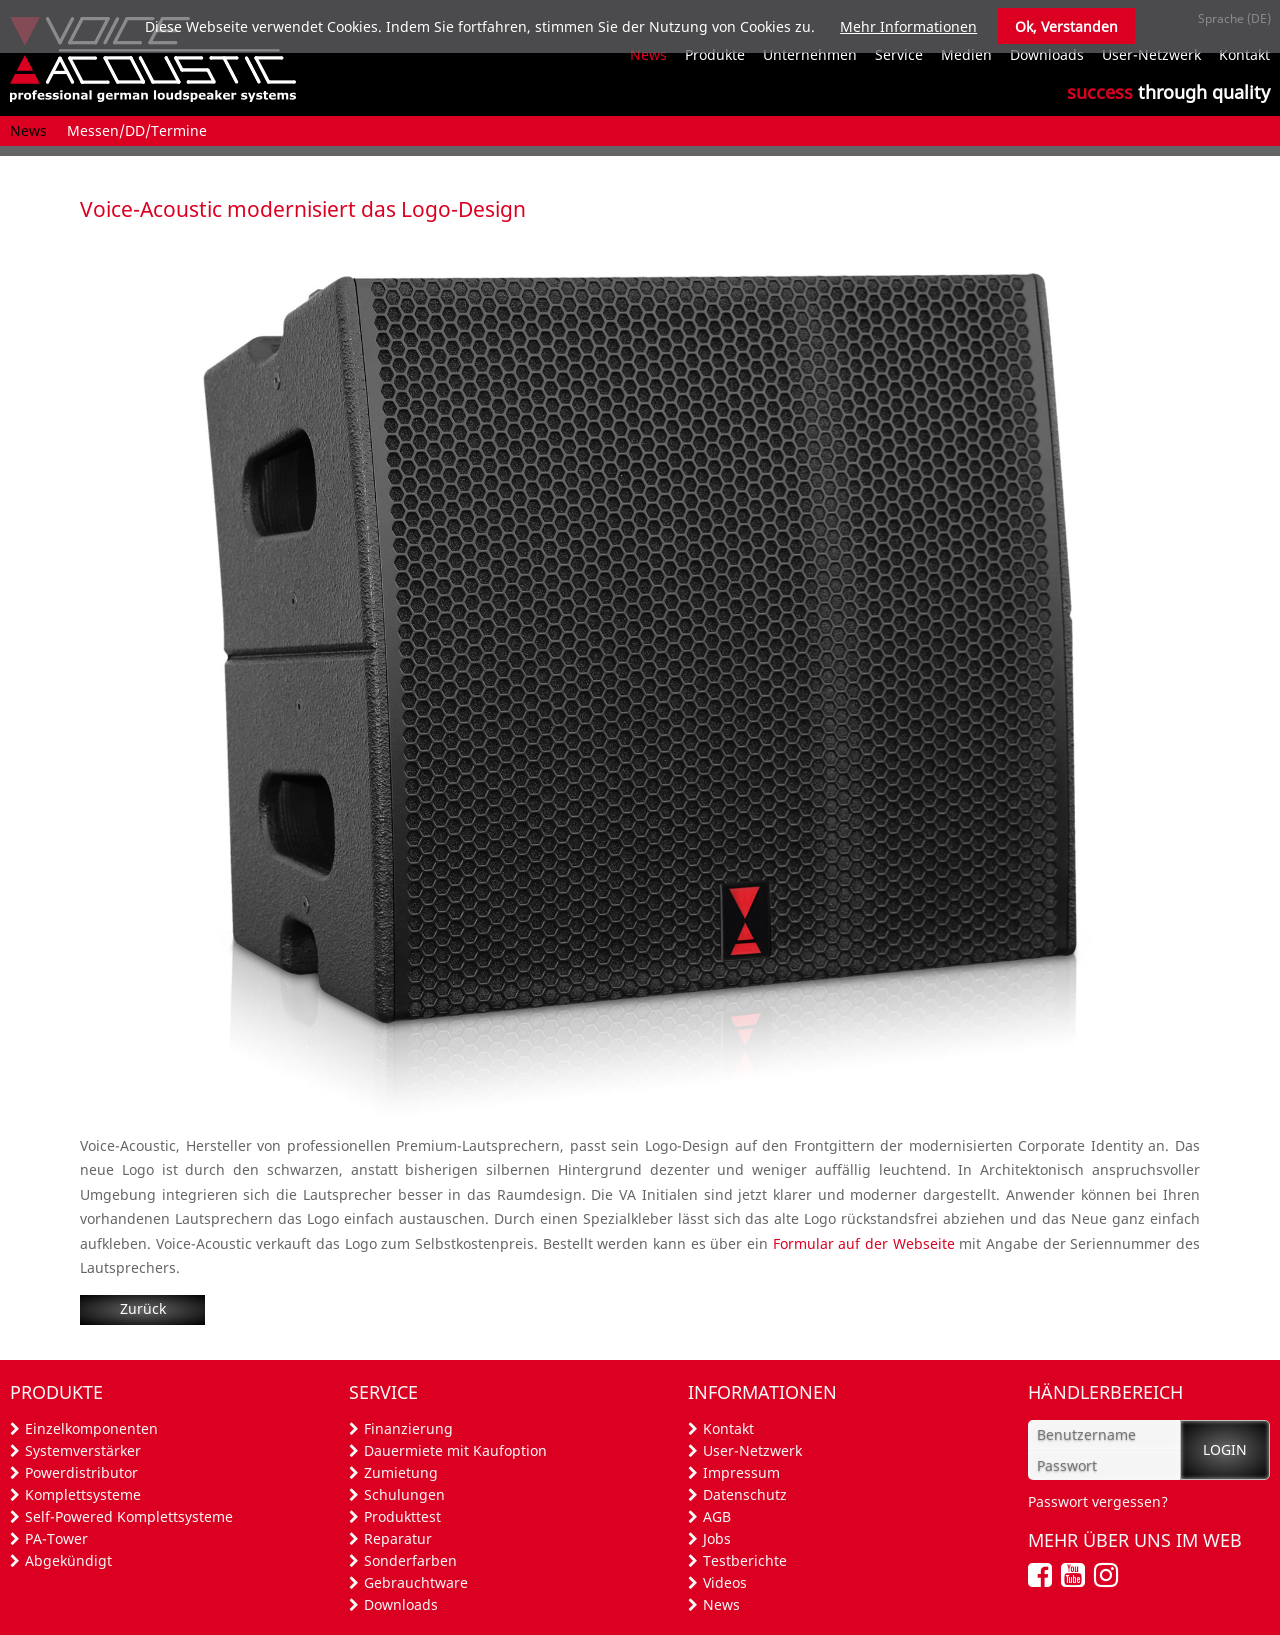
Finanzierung (408, 1428)
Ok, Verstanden (1066, 26)
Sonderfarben (410, 1560)
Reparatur (398, 1538)
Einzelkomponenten (91, 1428)
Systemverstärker (83, 1450)
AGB (717, 1516)
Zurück (143, 1308)
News (721, 1604)
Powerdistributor (81, 1472)
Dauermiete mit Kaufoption (455, 1450)
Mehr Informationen (908, 26)
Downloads (401, 1604)
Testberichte (745, 1560)
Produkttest (402, 1516)
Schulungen (404, 1494)
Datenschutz (745, 1494)
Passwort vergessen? (1098, 1501)
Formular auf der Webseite (864, 1243)
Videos (725, 1582)
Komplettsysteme (83, 1494)
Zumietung (401, 1472)
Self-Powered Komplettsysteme (129, 1516)
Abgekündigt (68, 1560)
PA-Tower (56, 1538)
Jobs (717, 1538)
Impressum (741, 1472)
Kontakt (728, 1428)
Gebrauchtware (416, 1582)
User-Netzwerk (752, 1450)
